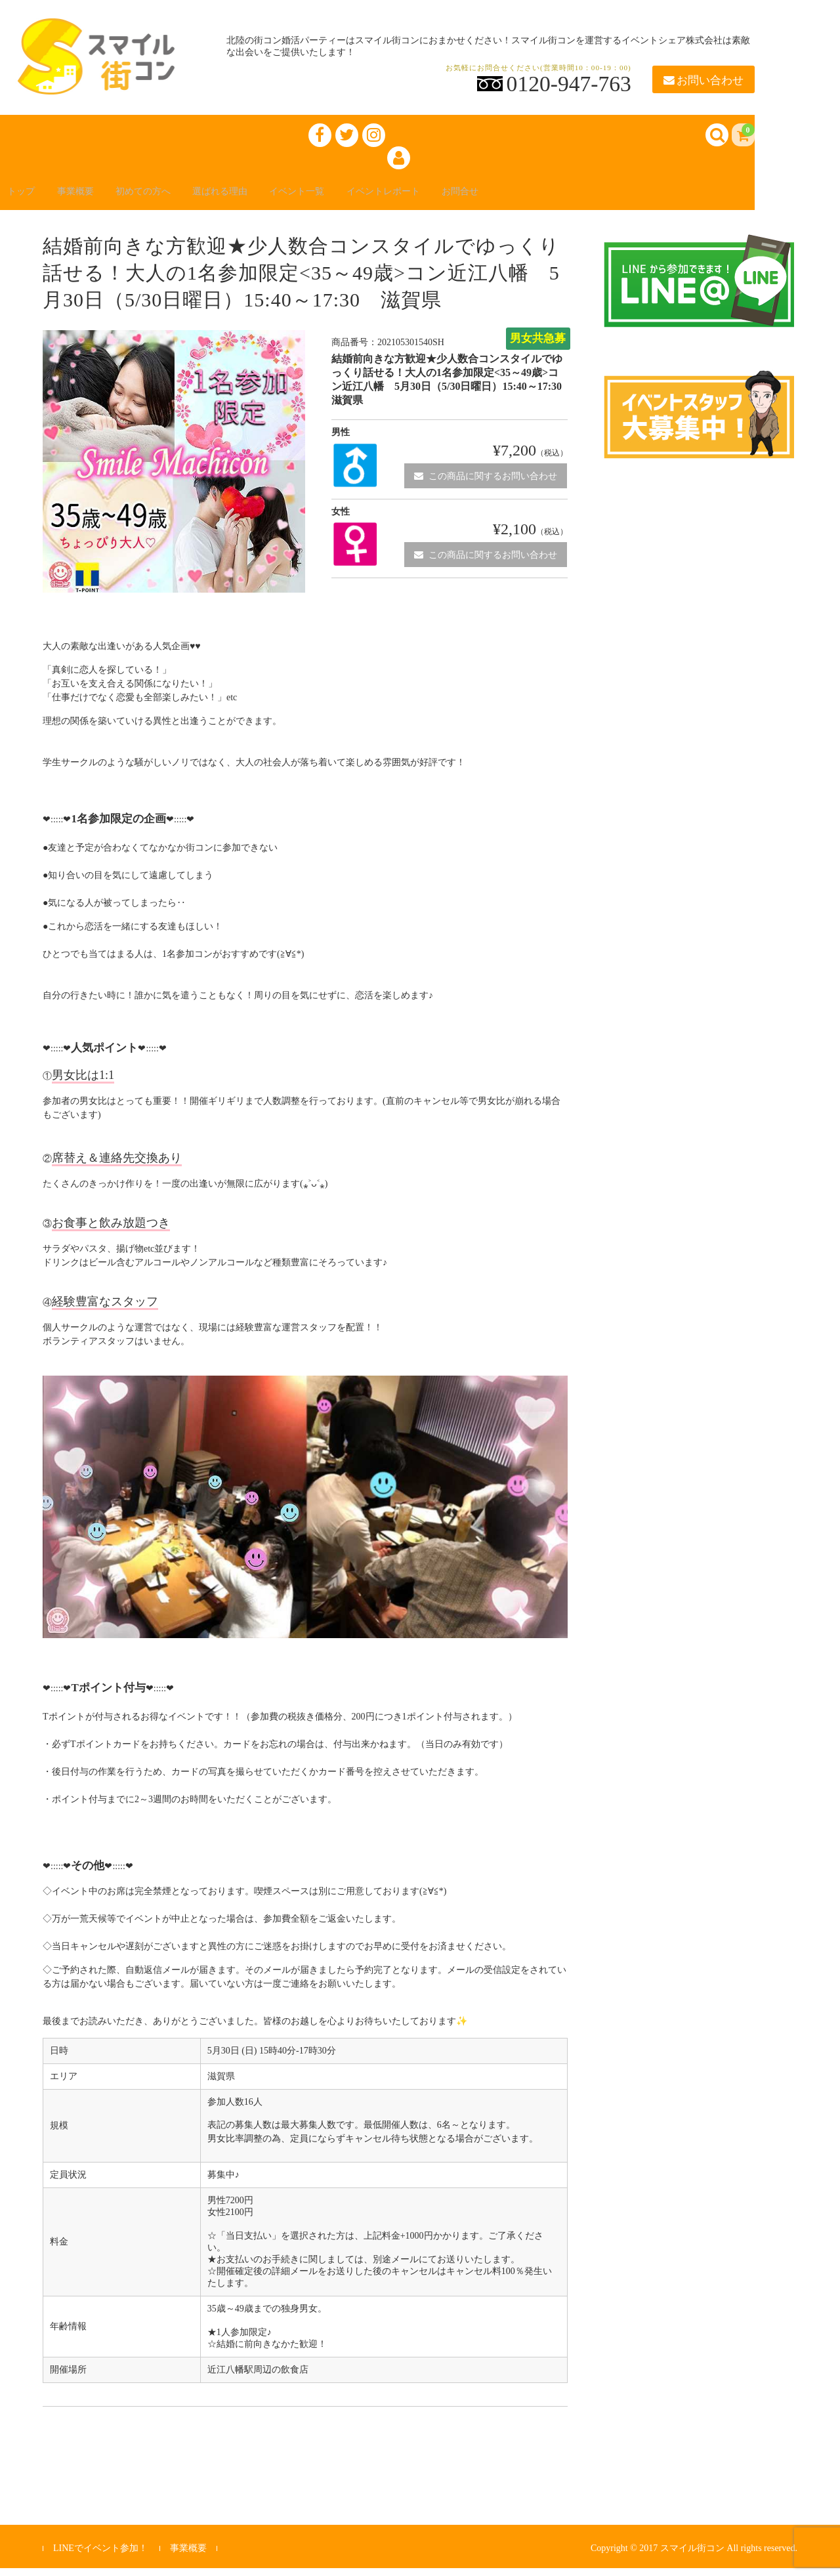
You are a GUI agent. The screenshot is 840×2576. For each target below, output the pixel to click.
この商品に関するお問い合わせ (485, 484)
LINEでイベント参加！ (100, 2557)
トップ (29, 197)
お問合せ (538, 197)
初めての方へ (170, 197)
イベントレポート (449, 197)
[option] (174, 470)
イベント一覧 (349, 197)
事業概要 (92, 197)
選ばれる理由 (259, 197)
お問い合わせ (703, 80)
